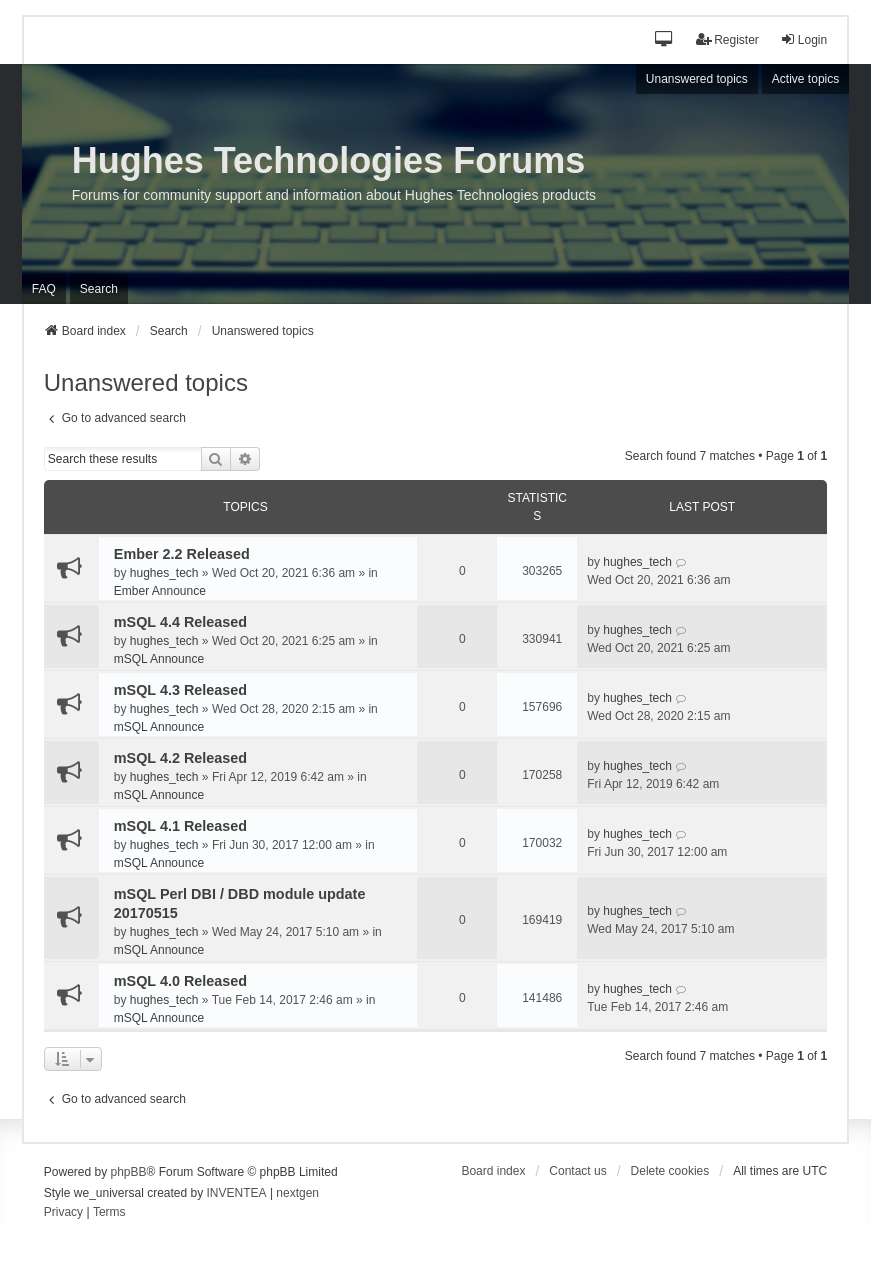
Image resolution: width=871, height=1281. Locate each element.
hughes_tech (164, 573)
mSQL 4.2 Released (180, 758)
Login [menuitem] (803, 39)
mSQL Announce (159, 659)
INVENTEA (237, 1193)
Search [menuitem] (99, 289)
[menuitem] (63, 1213)
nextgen (297, 1193)
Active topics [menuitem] (805, 79)
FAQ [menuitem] (44, 289)
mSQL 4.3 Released (180, 690)
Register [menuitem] (727, 39)
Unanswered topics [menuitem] (697, 79)
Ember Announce (160, 591)
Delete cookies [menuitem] (670, 1171)
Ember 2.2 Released (182, 554)
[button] (665, 40)
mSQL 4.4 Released (180, 622)
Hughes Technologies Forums (328, 160)
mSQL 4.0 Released (180, 981)
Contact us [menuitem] (577, 1171)
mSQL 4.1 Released (180, 826)
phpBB (128, 1172)
